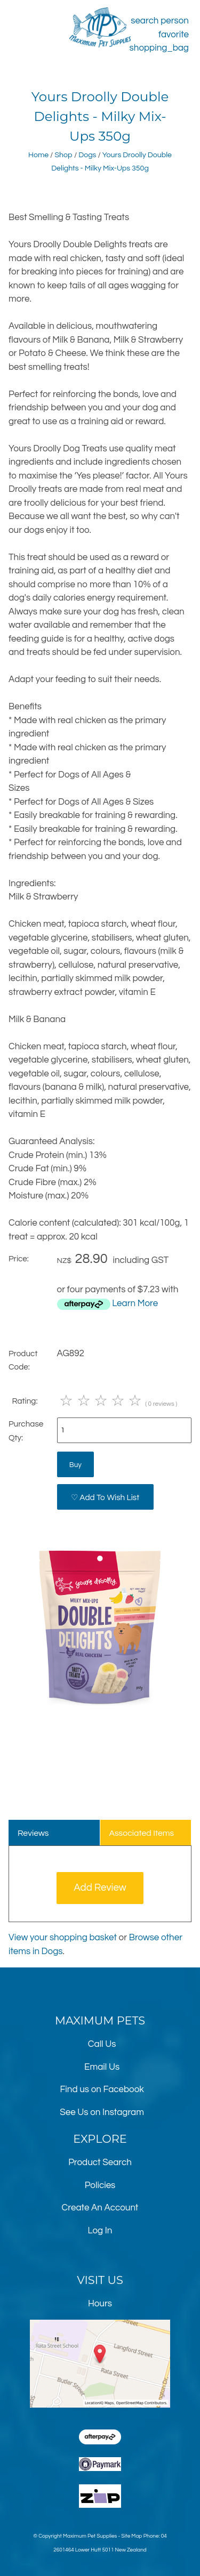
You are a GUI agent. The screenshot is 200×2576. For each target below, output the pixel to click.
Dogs (87, 155)
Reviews (33, 1833)
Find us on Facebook (101, 2089)
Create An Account (100, 2208)
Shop (63, 155)
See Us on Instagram (102, 2112)
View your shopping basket (63, 1937)
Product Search (100, 2162)
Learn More (135, 1303)
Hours (100, 2303)
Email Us (101, 2067)
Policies (100, 2185)
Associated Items (141, 1833)
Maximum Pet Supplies (90, 2536)
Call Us (102, 2044)
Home (38, 155)
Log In (100, 2230)
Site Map (131, 2536)
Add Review (100, 1888)
